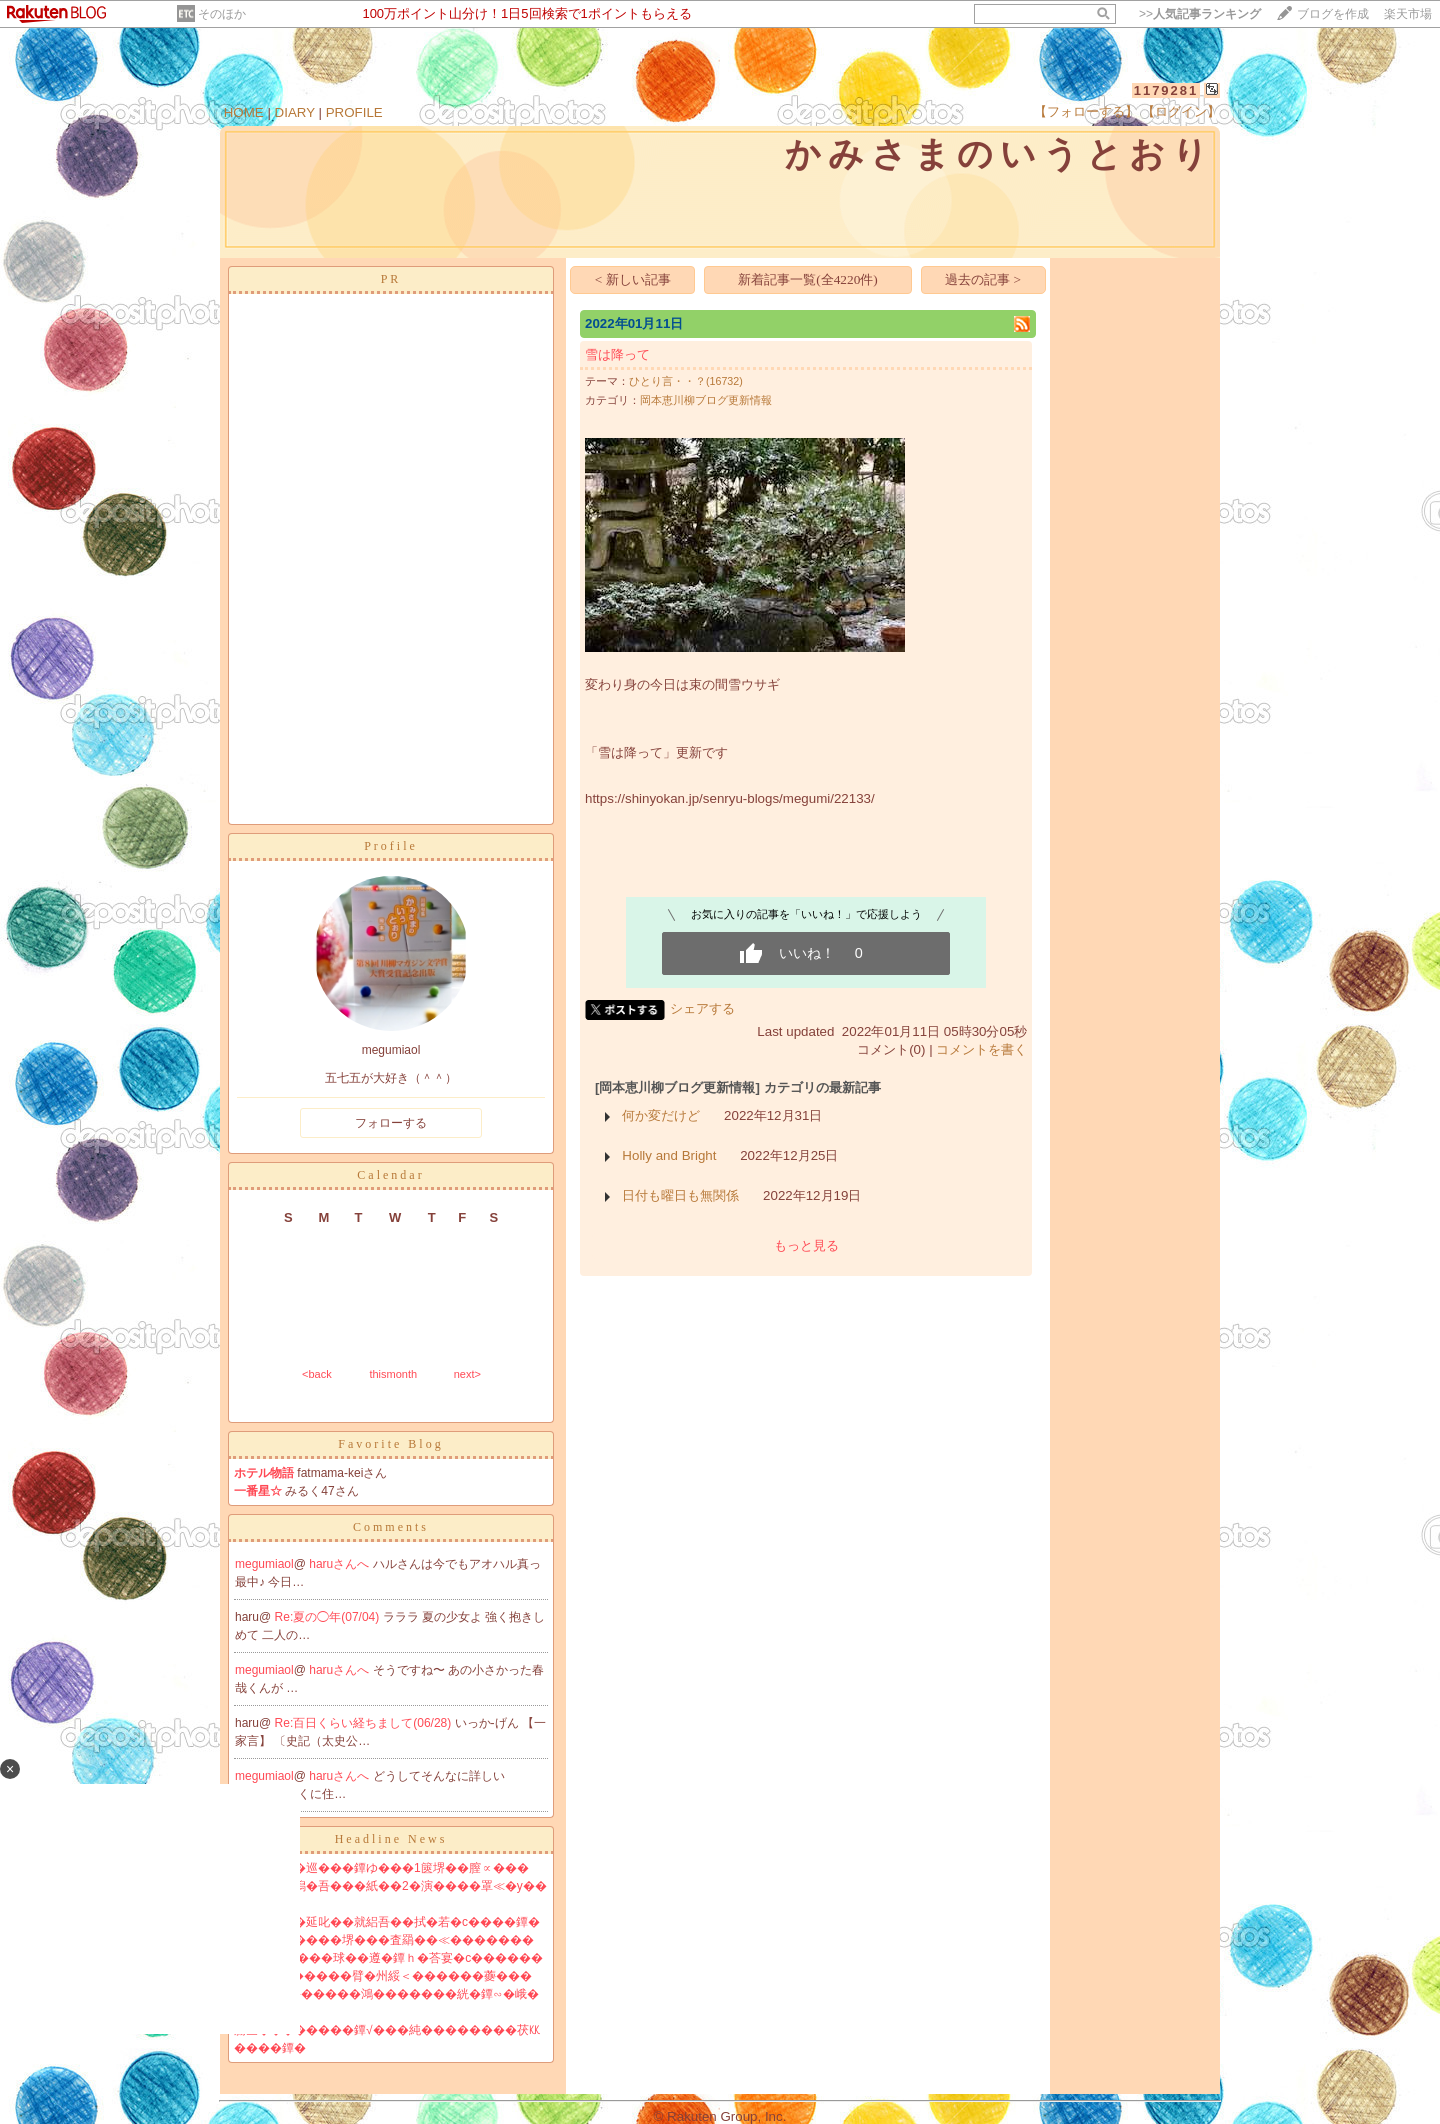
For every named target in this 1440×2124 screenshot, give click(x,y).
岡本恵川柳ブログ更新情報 (706, 400)
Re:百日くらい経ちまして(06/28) (365, 1723)
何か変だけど (661, 1115)
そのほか (222, 14)
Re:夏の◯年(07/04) (329, 1617)
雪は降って (617, 354)
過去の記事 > (983, 279)
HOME (244, 112)
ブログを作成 (1333, 14)
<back (317, 1374)
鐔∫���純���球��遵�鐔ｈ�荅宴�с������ (388, 1958)
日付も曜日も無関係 (680, 1195)
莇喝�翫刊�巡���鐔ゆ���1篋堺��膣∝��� (381, 1868)
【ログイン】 (1181, 111)
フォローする (391, 1123)
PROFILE (354, 112)
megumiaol (264, 1564)
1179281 (1166, 90)
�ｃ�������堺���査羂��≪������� (384, 1940)
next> (467, 1374)
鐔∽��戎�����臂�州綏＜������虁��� (383, 1976)
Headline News (391, 1839)
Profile (391, 846)
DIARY (295, 112)
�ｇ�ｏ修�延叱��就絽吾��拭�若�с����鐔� (387, 1922)
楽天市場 (1408, 14)
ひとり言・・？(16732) (686, 381)
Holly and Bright (669, 1155)
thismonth (393, 1374)
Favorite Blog (390, 1444)
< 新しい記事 (633, 279)
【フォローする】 (1086, 111)
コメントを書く (981, 1049)
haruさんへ (340, 1564)
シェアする (702, 1008)
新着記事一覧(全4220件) (808, 279)
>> (1200, 14)
